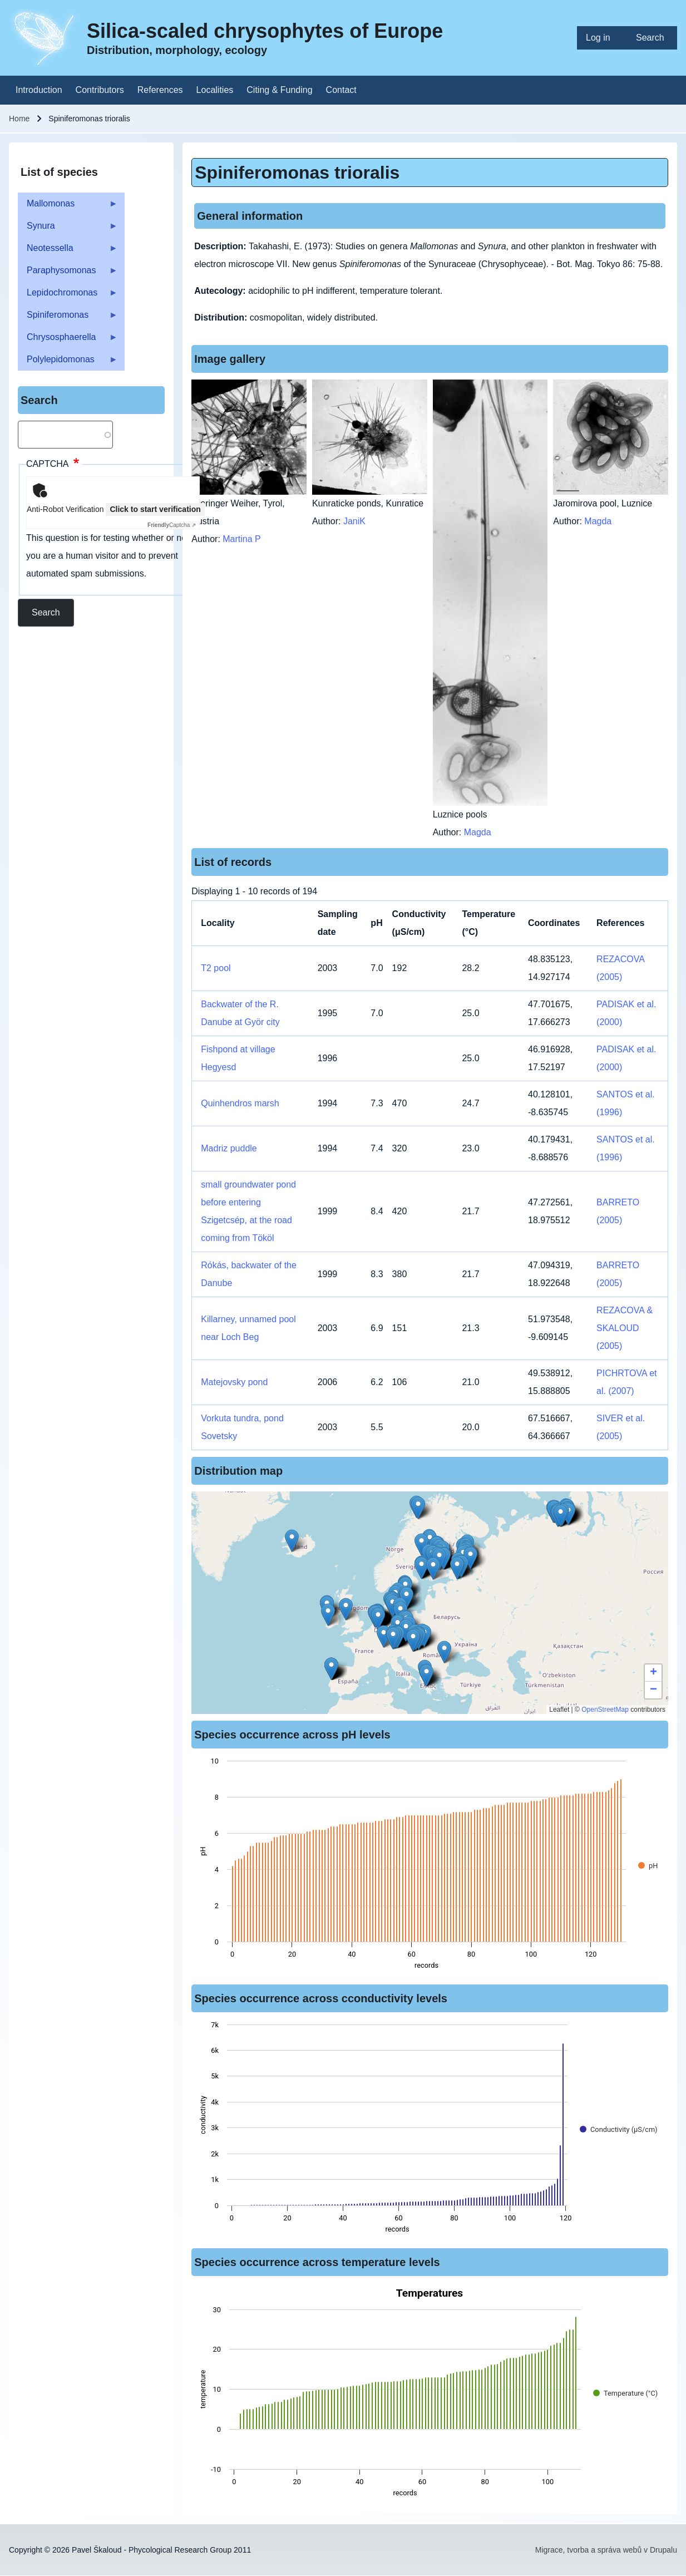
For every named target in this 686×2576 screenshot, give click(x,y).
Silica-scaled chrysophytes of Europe (265, 30)
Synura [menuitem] (68, 229)
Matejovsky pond (234, 1382)
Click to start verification (155, 509)
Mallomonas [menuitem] (68, 207)
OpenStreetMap (605, 1709)
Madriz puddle (229, 1148)
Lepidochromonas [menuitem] (68, 296)
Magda (477, 832)
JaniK (354, 521)
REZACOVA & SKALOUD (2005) (624, 1328)
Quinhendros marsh (240, 1103)
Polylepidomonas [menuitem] (68, 362)
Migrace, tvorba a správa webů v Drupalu (606, 2549)
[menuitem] (602, 38)
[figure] (429, 1866)
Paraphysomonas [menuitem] (68, 273)
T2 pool (215, 968)
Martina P (241, 539)
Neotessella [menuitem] (68, 251)
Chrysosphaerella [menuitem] (68, 340)
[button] (393, 1638)
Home (19, 118)
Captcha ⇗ (171, 525)
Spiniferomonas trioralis (297, 172)
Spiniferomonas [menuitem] (68, 318)
